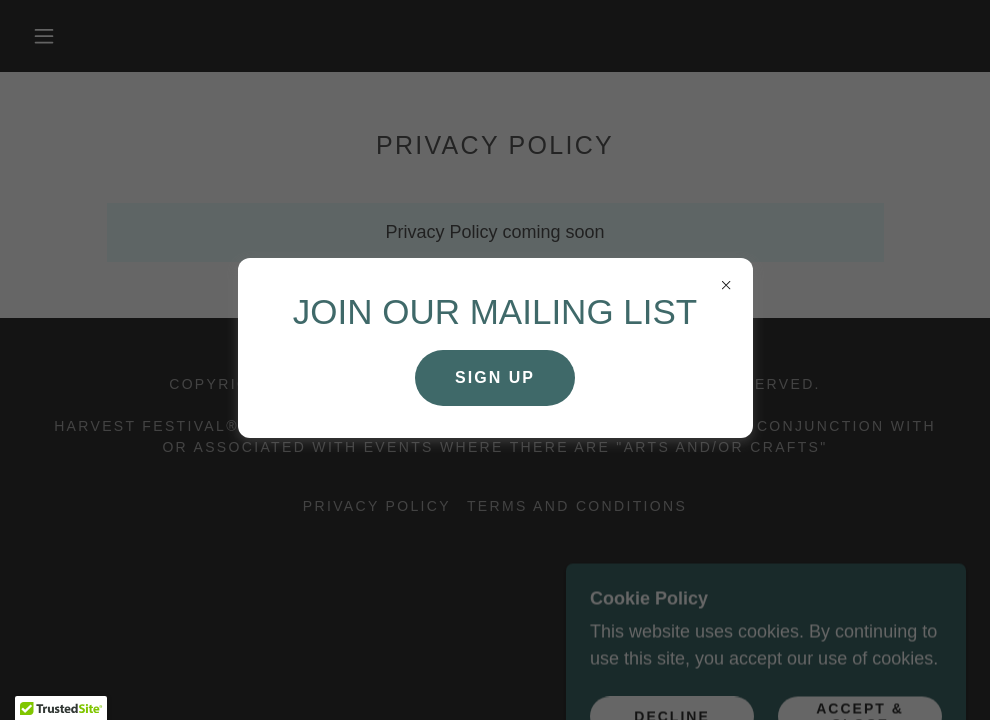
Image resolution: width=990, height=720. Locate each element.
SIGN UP (495, 377)
